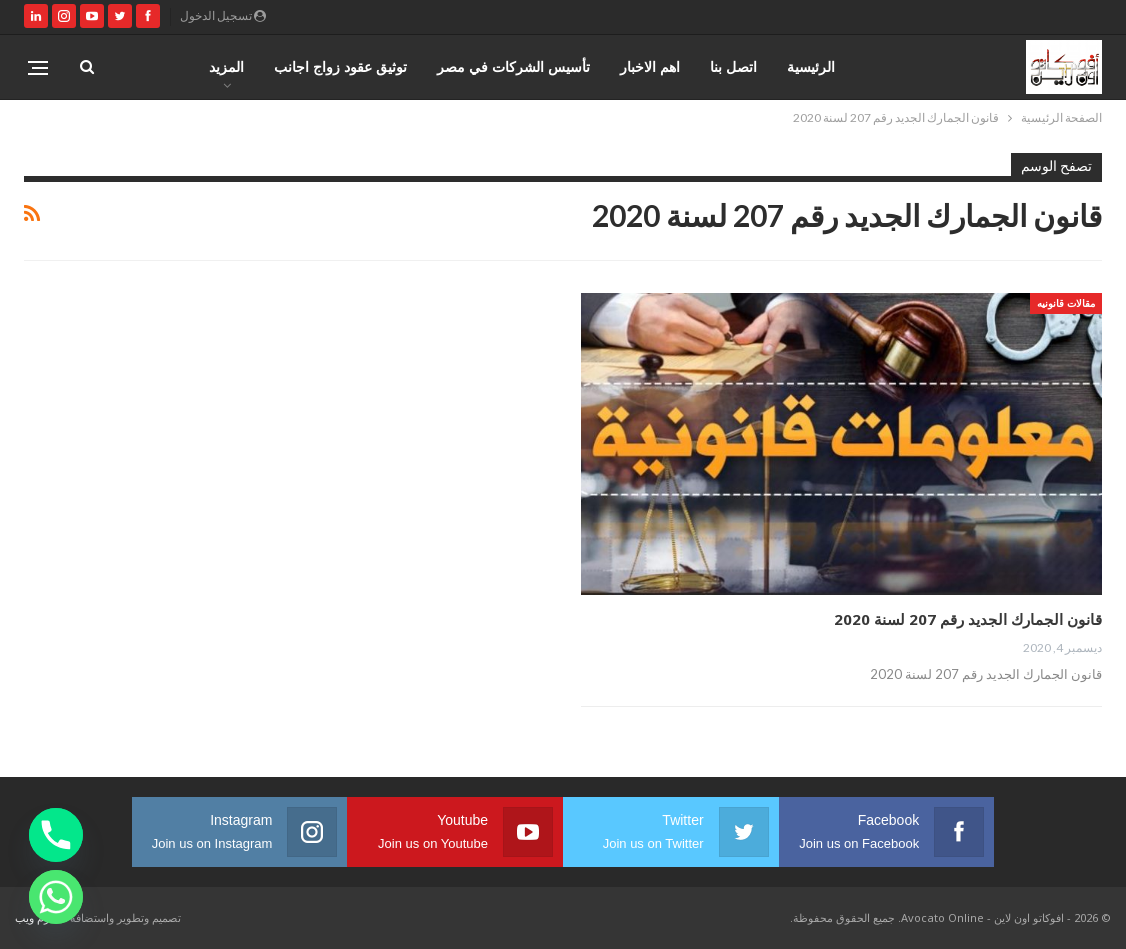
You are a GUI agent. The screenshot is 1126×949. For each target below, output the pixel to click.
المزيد (226, 66)
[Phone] (56, 835)
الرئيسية (811, 66)
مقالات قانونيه (1066, 303)
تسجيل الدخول (223, 15)
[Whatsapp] (56, 897)
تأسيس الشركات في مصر (513, 66)
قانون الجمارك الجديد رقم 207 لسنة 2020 (968, 619)
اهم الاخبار (650, 66)
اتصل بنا (733, 66)
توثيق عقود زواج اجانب (340, 66)
